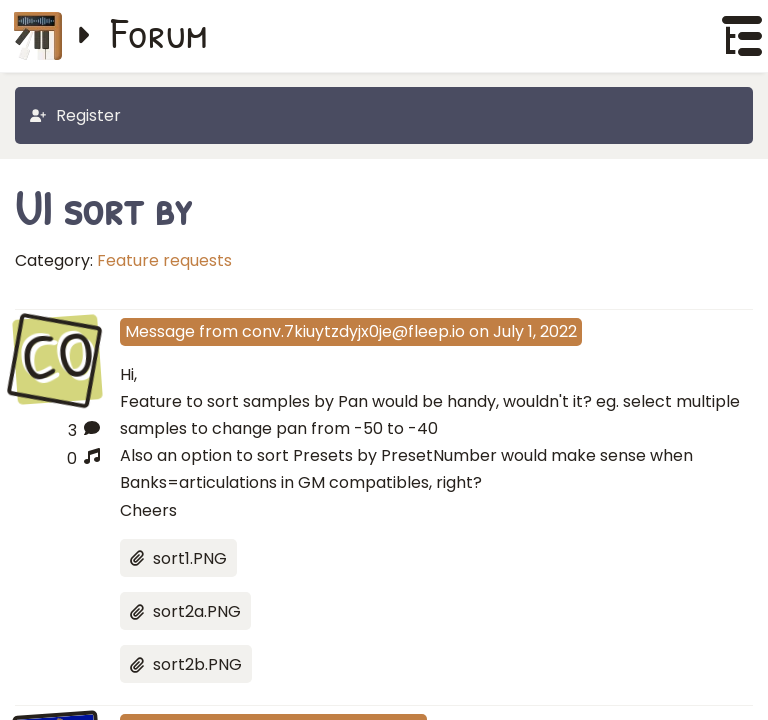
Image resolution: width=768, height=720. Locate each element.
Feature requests (164, 260)
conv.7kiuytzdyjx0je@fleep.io (353, 331)
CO (57, 358)
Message (160, 331)
